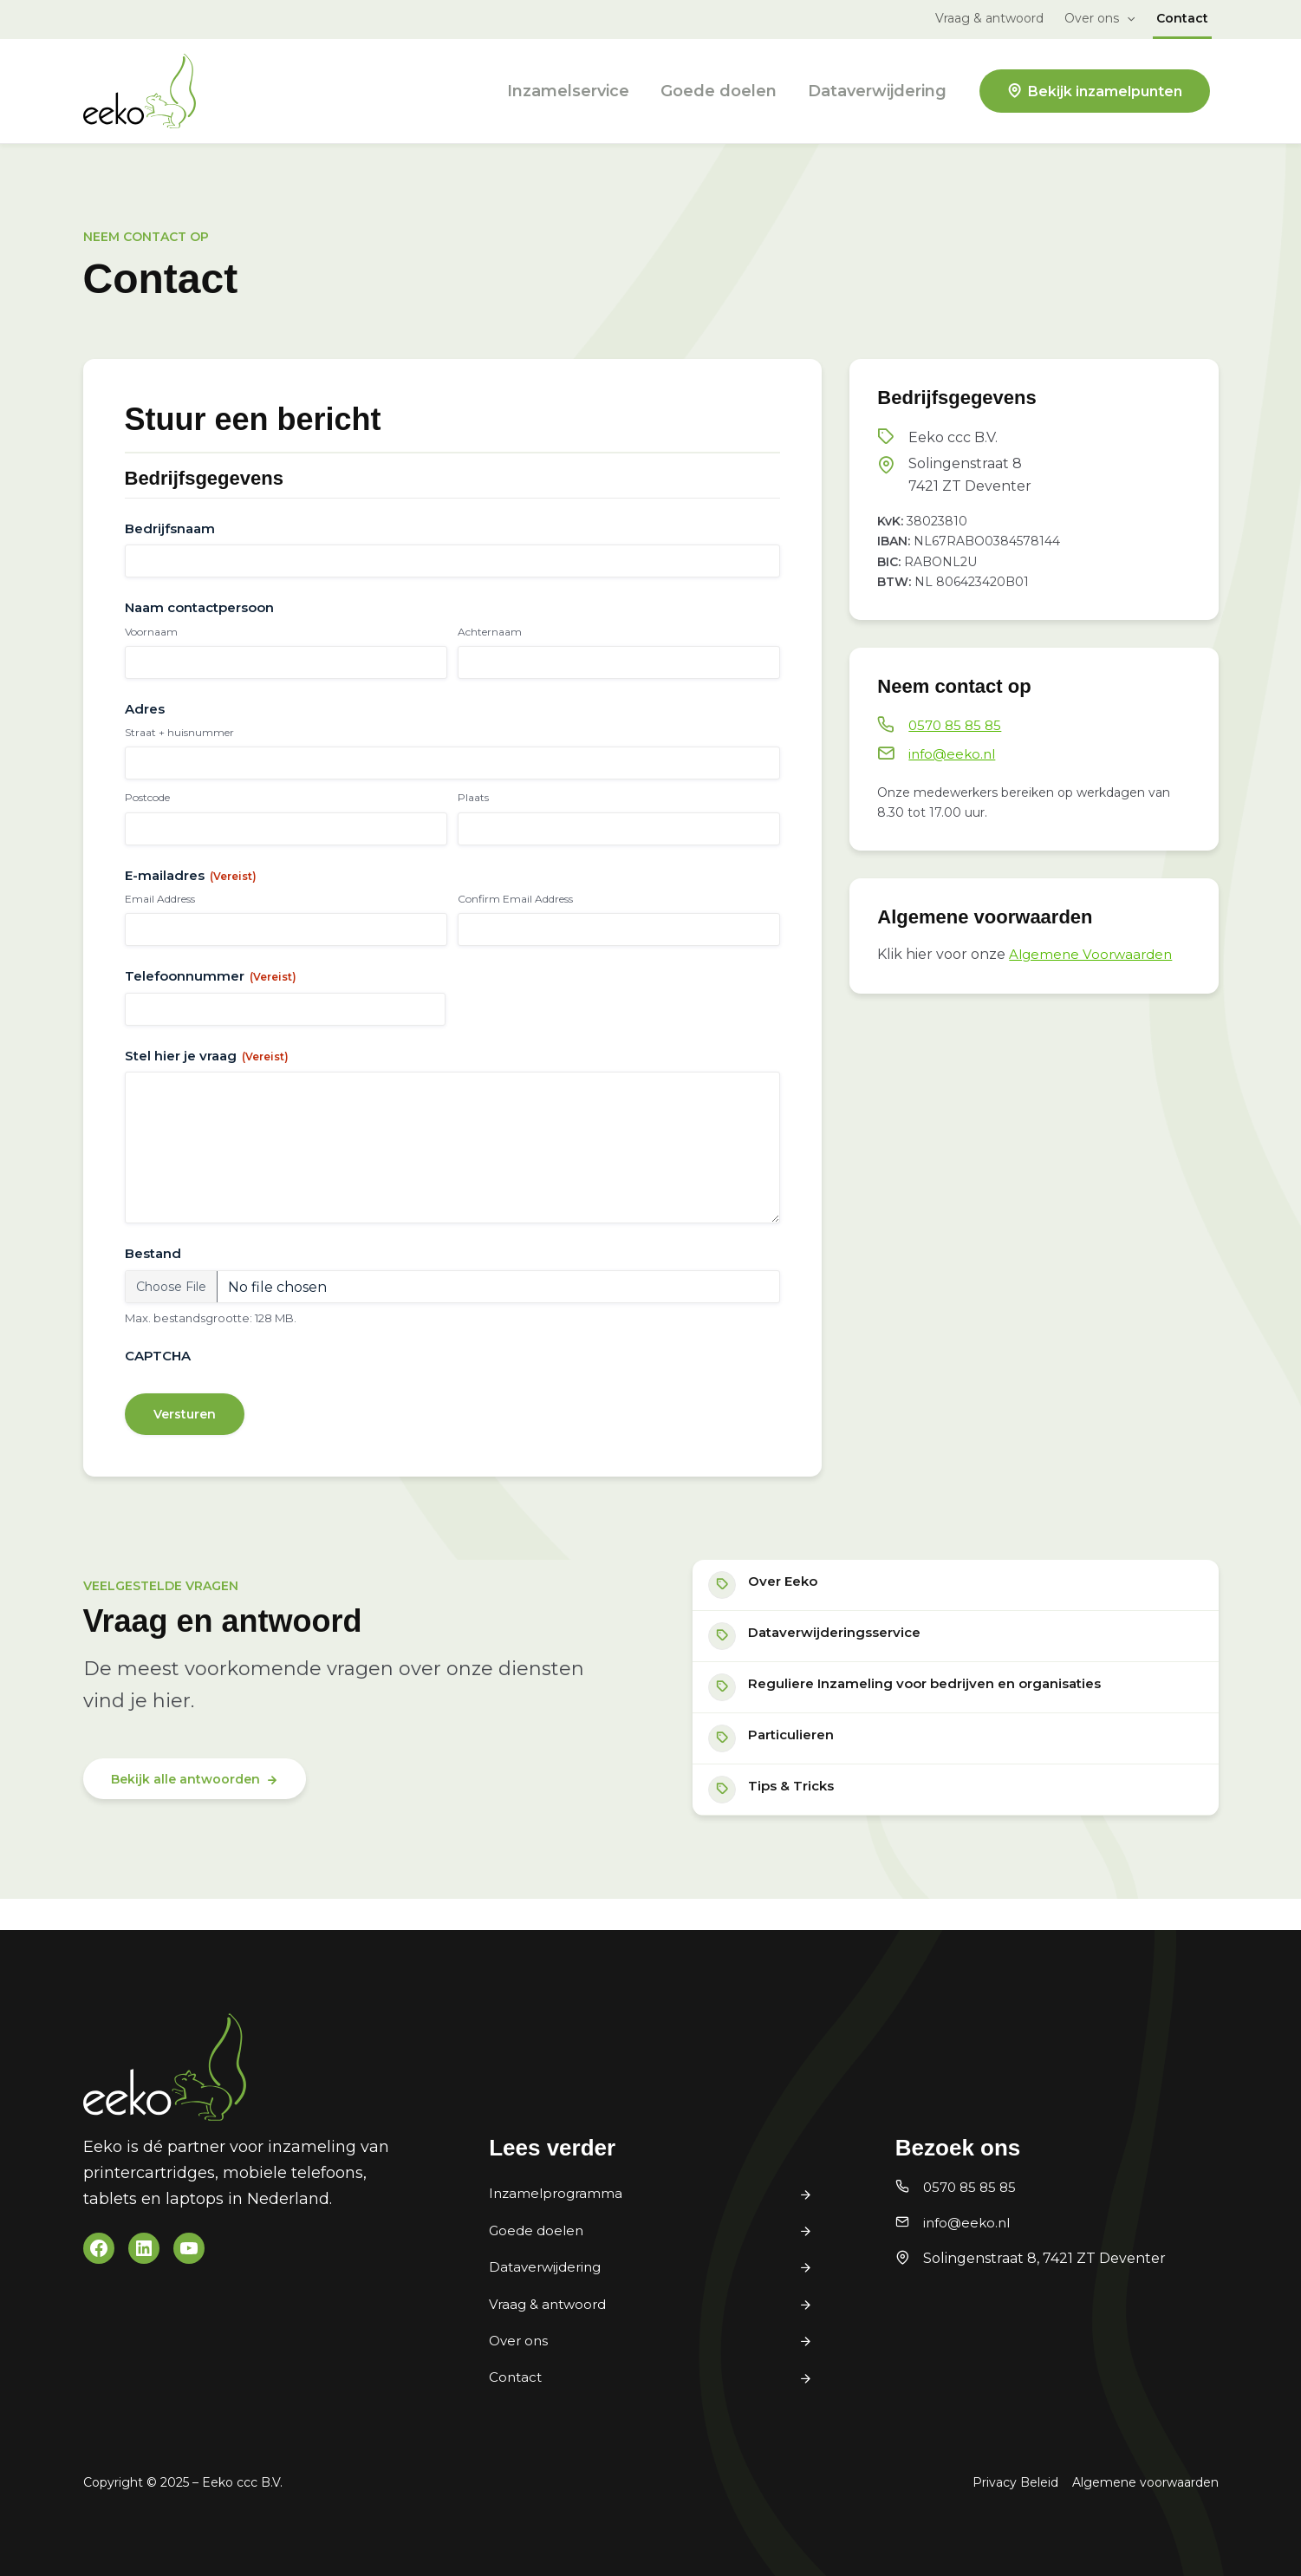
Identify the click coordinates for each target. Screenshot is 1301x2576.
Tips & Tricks (801, 1816)
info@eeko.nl (954, 754)
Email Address (160, 898)
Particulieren (800, 1761)
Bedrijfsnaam (170, 528)
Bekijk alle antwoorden (185, 1802)
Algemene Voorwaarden (1094, 954)
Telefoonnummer (210, 976)
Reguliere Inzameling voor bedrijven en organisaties (940, 1707)
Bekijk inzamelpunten (1105, 91)
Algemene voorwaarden (1145, 2482)
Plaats (473, 797)
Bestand (153, 1268)
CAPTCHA (158, 1370)
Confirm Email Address (515, 898)
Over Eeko (791, 1597)
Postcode (147, 797)
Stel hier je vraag (207, 1055)
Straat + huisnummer (179, 732)
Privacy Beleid (1015, 2482)
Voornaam (151, 631)
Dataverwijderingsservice (847, 1652)
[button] (1127, 18)
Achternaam (490, 631)
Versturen (184, 1428)
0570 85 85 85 (957, 725)
